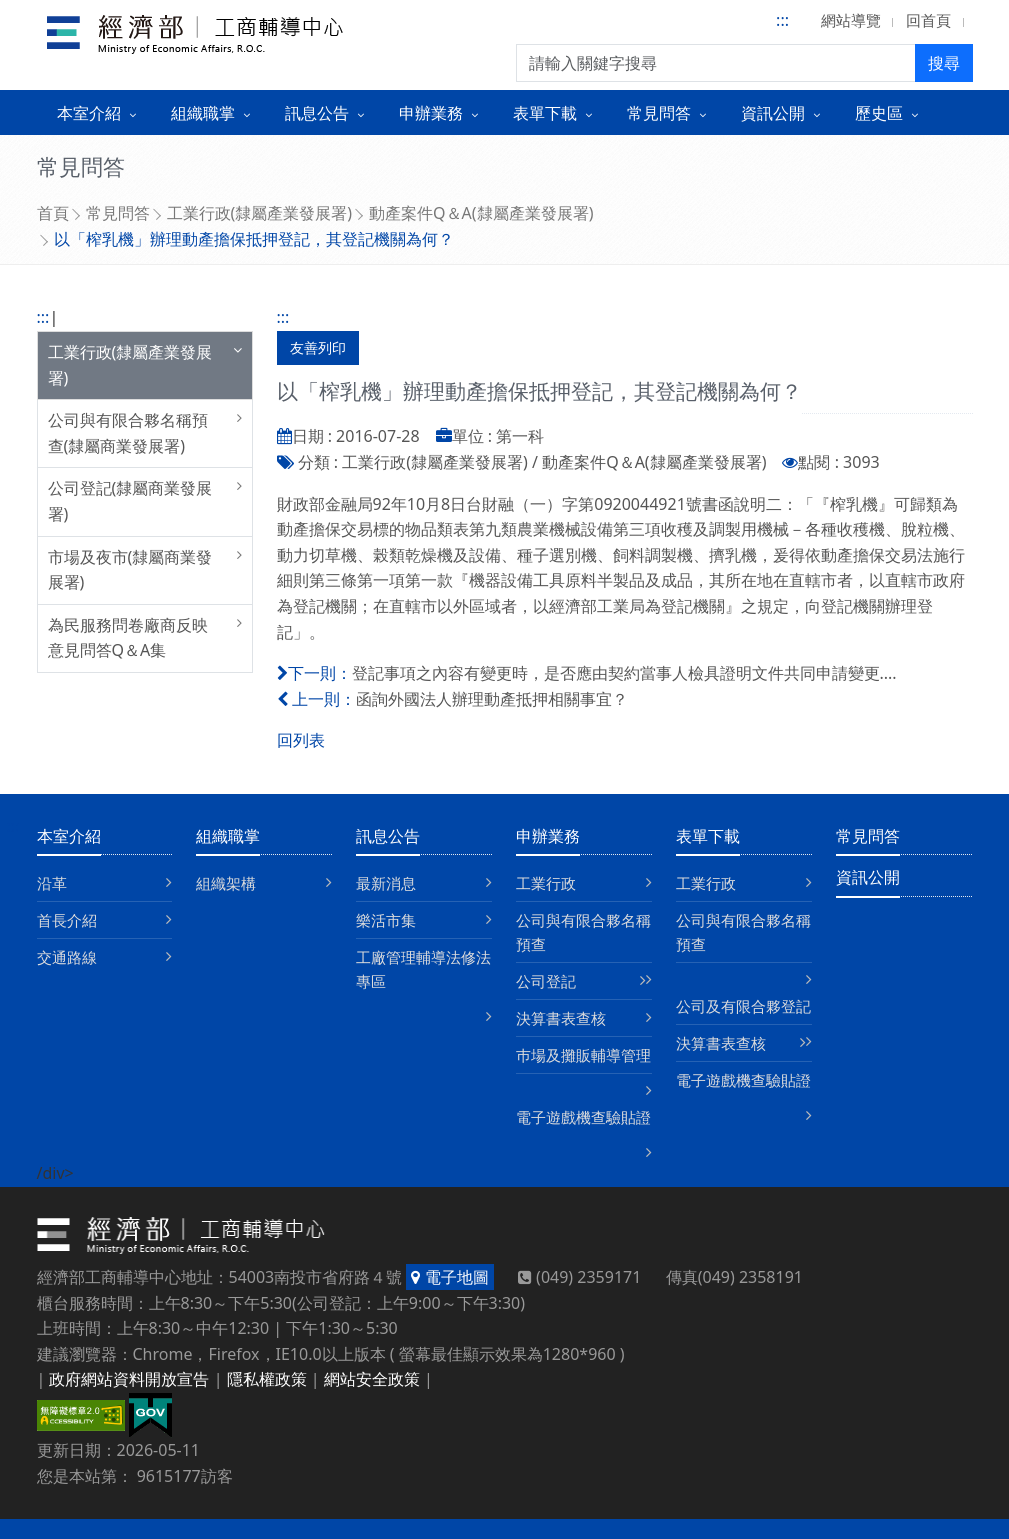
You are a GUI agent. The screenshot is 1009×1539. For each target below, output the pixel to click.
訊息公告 (388, 836)
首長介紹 (67, 920)
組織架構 (226, 883)
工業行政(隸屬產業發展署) (260, 213)
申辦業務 (548, 836)
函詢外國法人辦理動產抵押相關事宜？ (492, 699)
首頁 (53, 213)
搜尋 (944, 63)
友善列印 (318, 347)
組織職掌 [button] (203, 113)
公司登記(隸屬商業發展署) (130, 501)
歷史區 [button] (879, 113)
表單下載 (708, 836)
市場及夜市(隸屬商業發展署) (130, 570)
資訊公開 (868, 877)
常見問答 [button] (659, 113)
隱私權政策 (267, 1379)
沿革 (52, 883)
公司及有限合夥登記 (743, 1006)
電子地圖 (449, 1277)
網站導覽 (851, 20)
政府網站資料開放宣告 (129, 1379)
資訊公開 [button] (773, 113)
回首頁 (928, 20)
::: (782, 20)
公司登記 (546, 981)
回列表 (301, 740)
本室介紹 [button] (89, 113)
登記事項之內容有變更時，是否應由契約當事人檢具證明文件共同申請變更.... (624, 673)
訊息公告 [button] (317, 113)
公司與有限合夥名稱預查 (583, 932)
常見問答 (118, 213)
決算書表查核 (561, 1018)
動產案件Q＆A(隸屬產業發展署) (481, 213)
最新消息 (386, 883)
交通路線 (67, 957)
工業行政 (546, 883)
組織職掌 (228, 836)
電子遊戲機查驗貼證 (583, 1117)
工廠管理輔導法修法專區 (423, 969)
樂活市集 (386, 920)
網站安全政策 (372, 1379)
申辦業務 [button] (431, 113)
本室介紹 (69, 836)
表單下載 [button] (545, 113)
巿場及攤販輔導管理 (583, 1055)
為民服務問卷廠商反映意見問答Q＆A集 (128, 638)
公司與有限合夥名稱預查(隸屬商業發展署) (128, 433)
